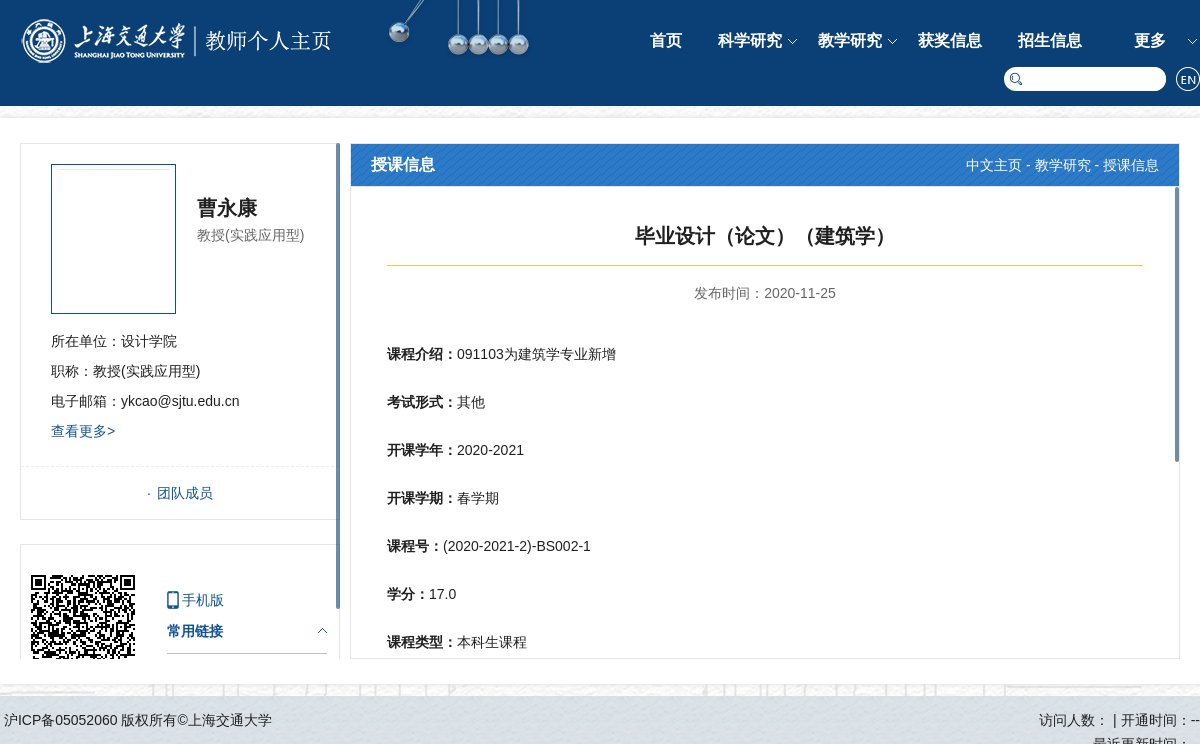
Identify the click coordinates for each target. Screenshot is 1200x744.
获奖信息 (950, 40)
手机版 (203, 600)
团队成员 (185, 493)
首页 (666, 40)
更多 (1150, 40)
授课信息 (1131, 165)
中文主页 (994, 165)
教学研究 (850, 40)
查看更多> (83, 431)
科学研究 (750, 40)
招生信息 (1050, 40)
